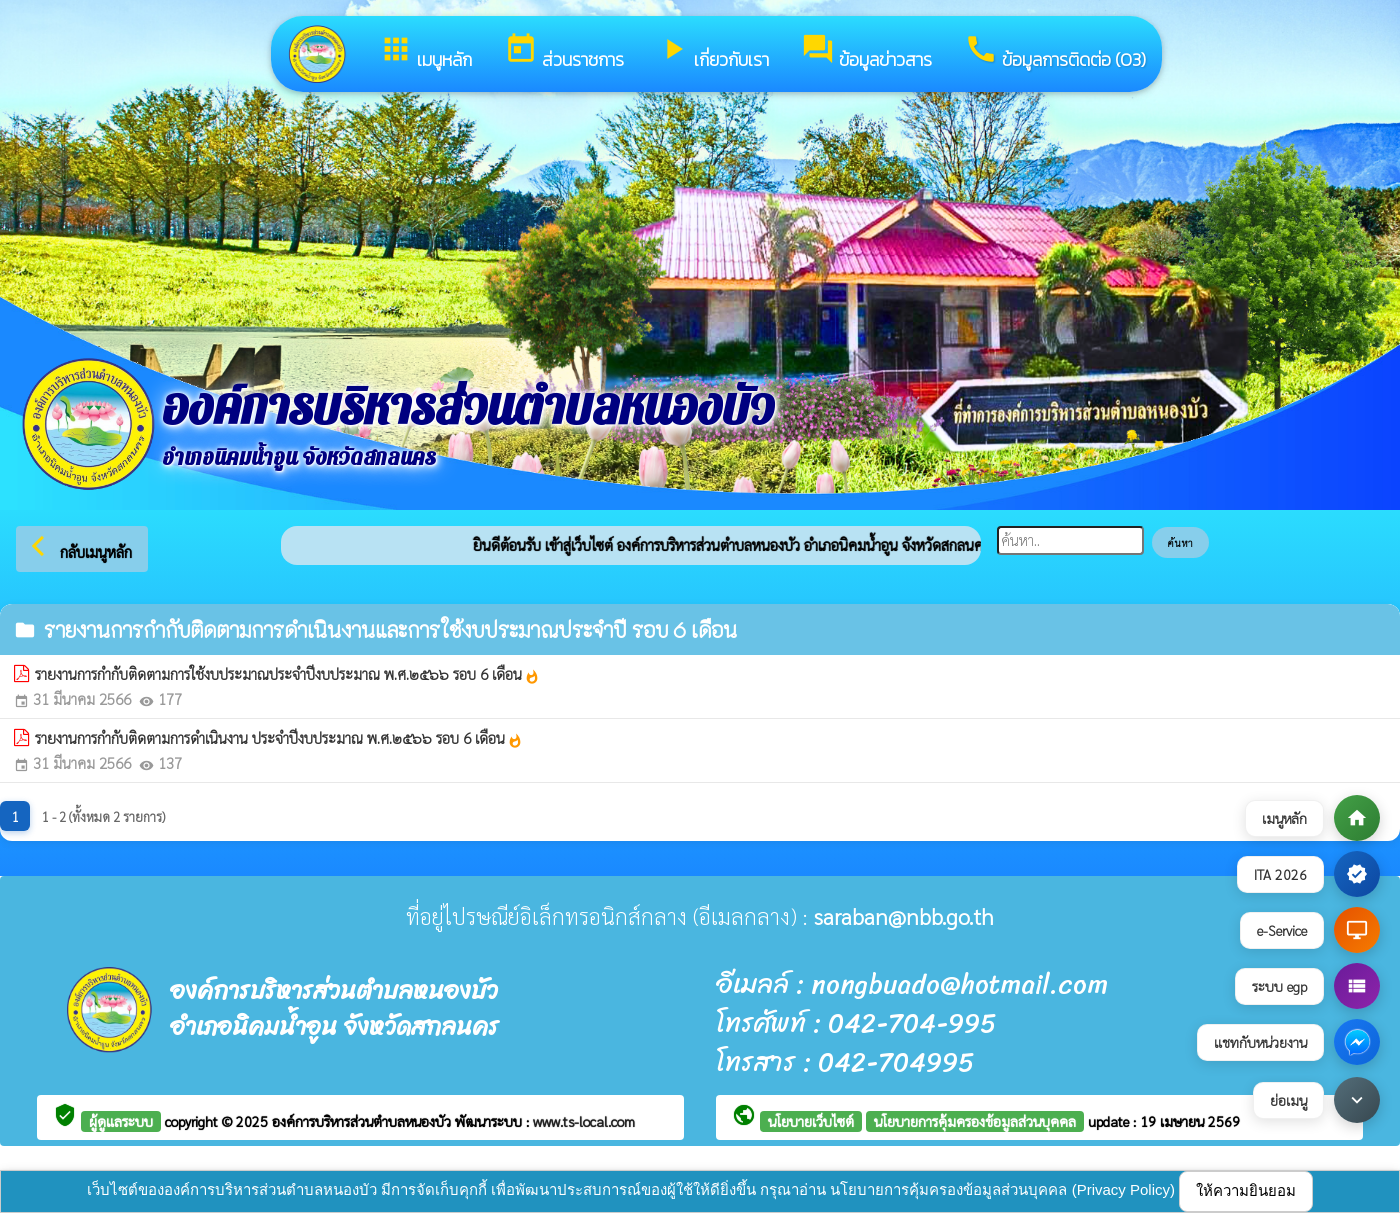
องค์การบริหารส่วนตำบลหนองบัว (363, 1121)
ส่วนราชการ (564, 52)
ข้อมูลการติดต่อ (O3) (1055, 52)
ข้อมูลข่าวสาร (866, 52)
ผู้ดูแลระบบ (121, 1121)
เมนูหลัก (425, 52)
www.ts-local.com (584, 1121)
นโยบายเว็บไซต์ (811, 1121)
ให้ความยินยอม (1246, 1190)
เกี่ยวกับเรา (712, 52)
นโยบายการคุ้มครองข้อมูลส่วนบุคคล (975, 1121)
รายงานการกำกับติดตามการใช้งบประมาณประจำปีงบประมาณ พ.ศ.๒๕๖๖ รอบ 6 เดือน (287, 674)
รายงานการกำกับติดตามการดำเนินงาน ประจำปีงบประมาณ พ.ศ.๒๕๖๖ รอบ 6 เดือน (279, 738)
